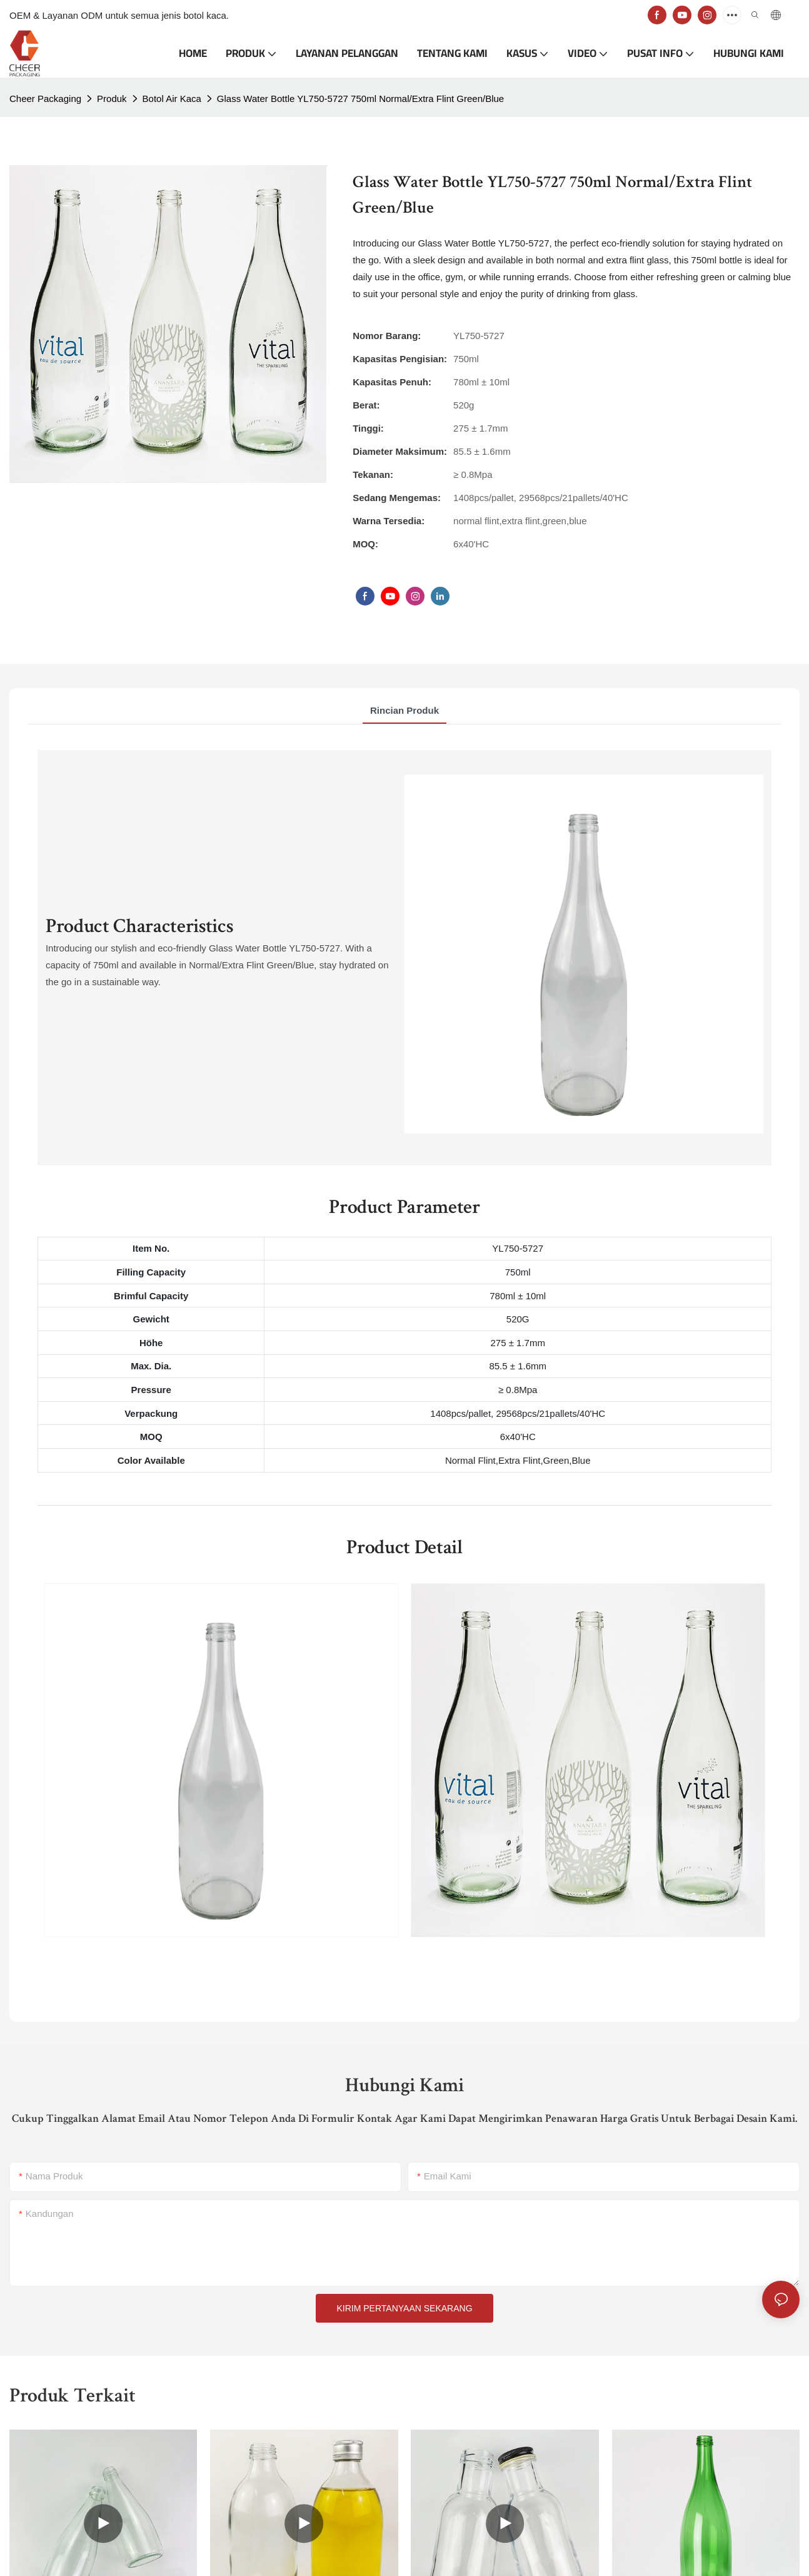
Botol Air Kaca (172, 98)
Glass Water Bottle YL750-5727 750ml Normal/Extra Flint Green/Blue (360, 98)
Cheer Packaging (45, 98)
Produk (112, 98)
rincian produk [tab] (404, 710)
